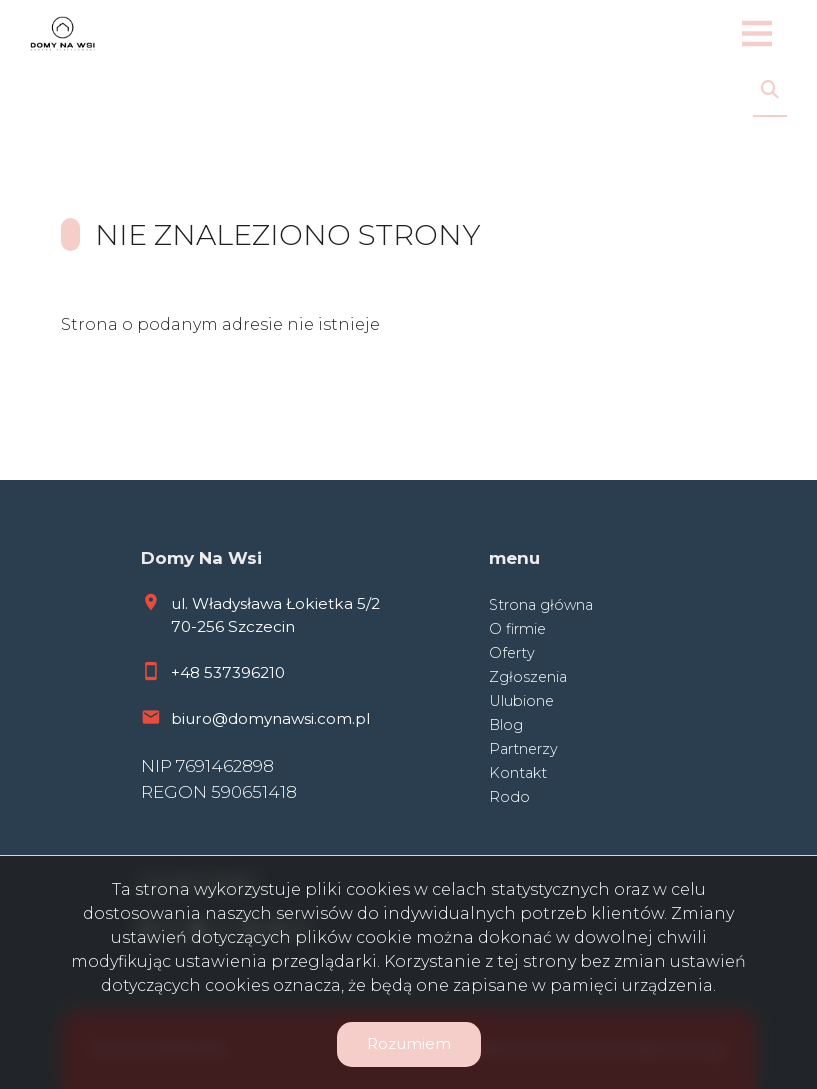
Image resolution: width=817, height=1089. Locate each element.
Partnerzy (523, 749)
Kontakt (518, 773)
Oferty (512, 653)
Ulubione (521, 701)
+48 (187, 672)
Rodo (509, 797)
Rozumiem (409, 1043)
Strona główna (541, 605)
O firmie (517, 629)
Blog (506, 725)
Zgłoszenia (528, 677)
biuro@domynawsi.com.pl (270, 718)
